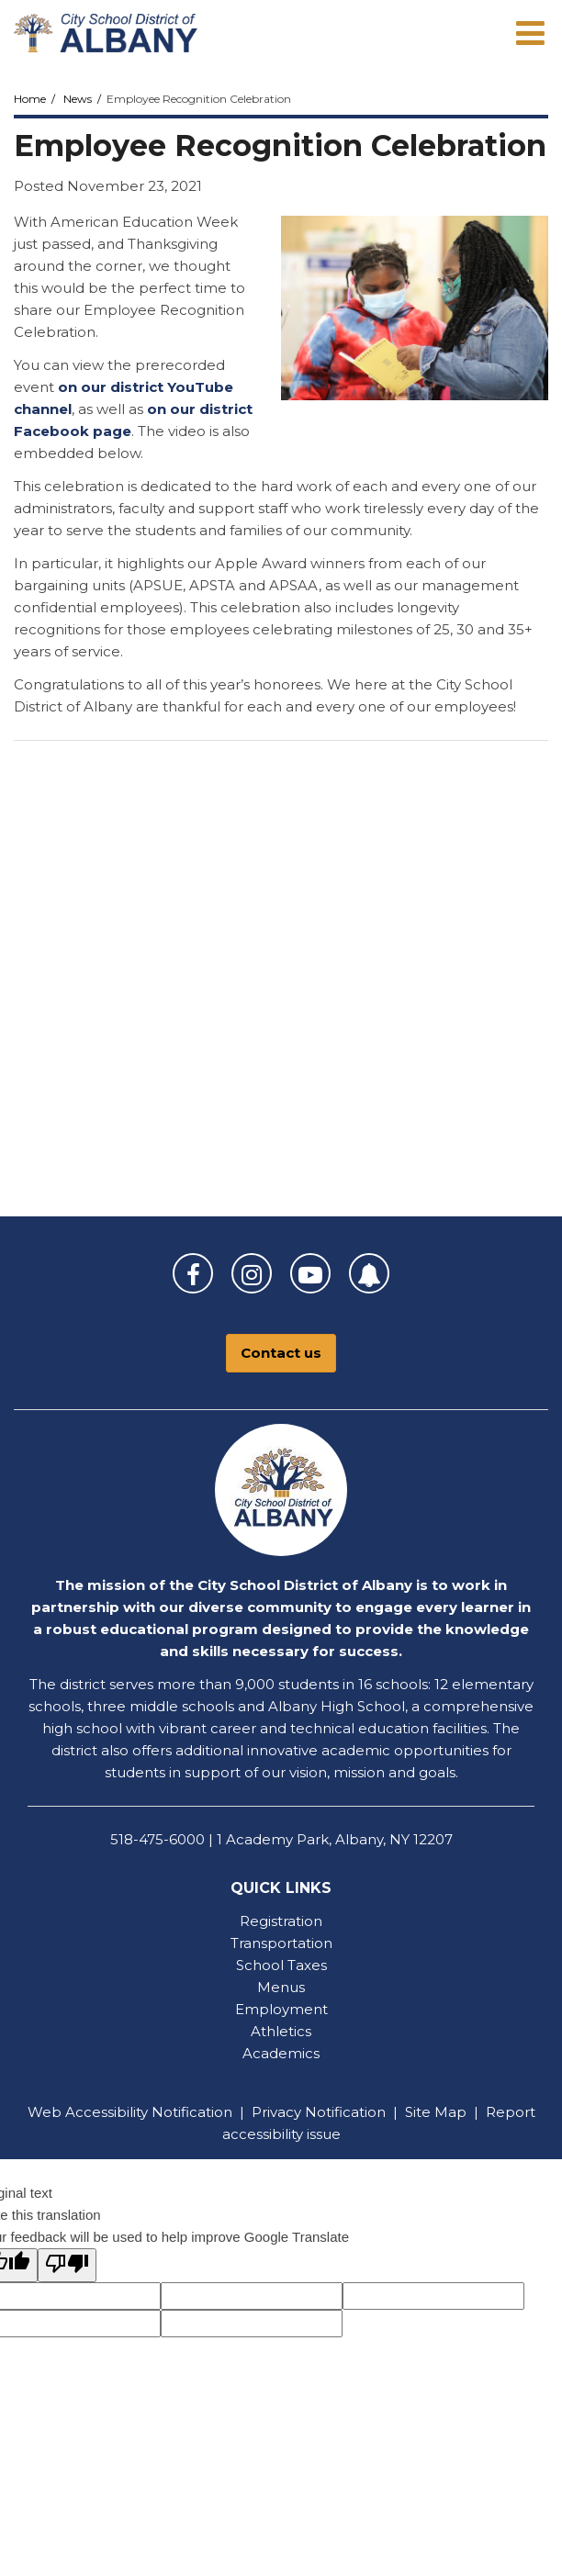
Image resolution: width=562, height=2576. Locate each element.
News (77, 99)
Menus (281, 1987)
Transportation (281, 1943)
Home (30, 99)
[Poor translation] (67, 2265)
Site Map (435, 2112)
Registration (281, 1921)
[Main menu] (530, 32)
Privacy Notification (319, 2112)
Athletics (281, 2031)
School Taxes (281, 1965)
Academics (281, 2053)
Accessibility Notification (148, 2112)
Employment (281, 2009)
